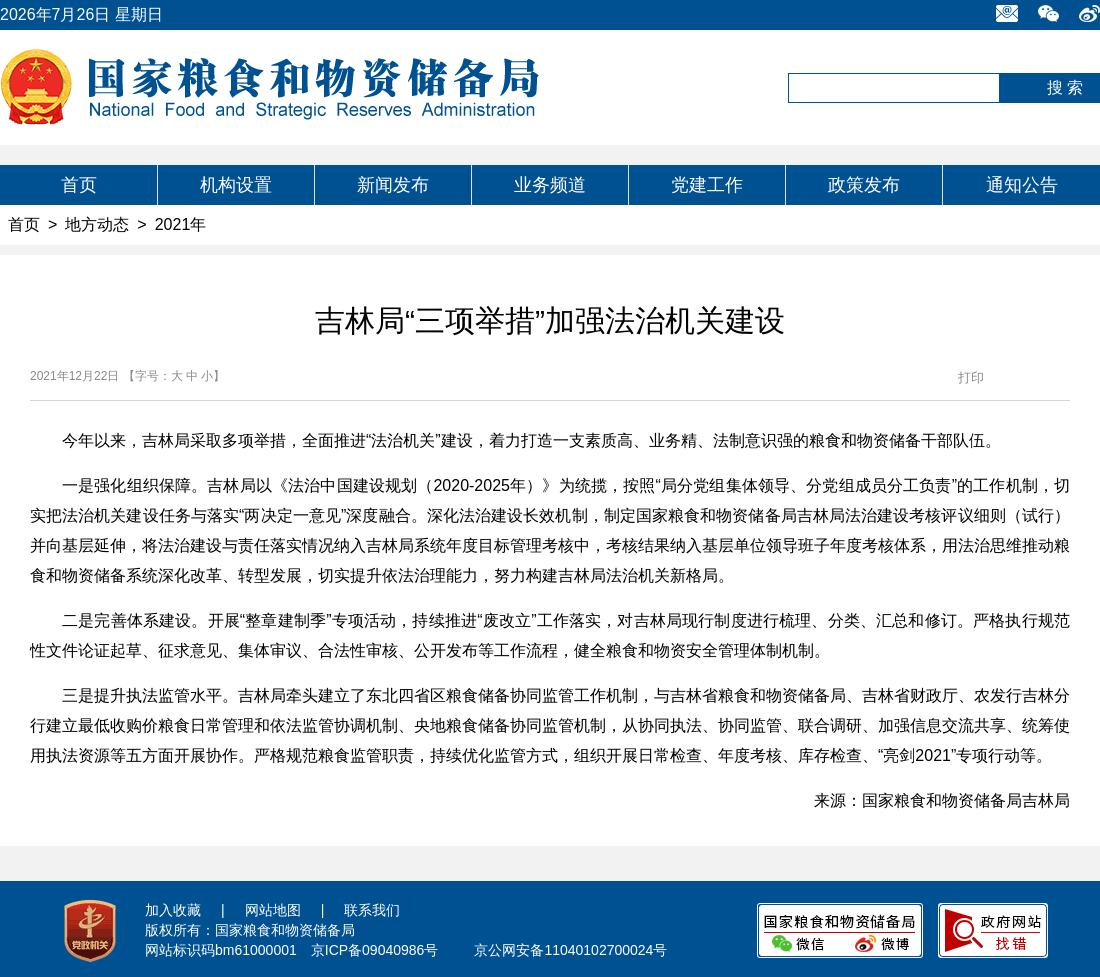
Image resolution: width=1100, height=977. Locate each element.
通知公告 (1022, 185)
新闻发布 (393, 185)
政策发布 (864, 185)
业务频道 (550, 185)
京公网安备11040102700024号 (570, 950)
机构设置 (236, 185)
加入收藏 (173, 910)
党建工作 (707, 185)
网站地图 (273, 910)
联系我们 (372, 910)
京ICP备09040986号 (375, 950)
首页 (79, 185)
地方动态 (97, 224)
